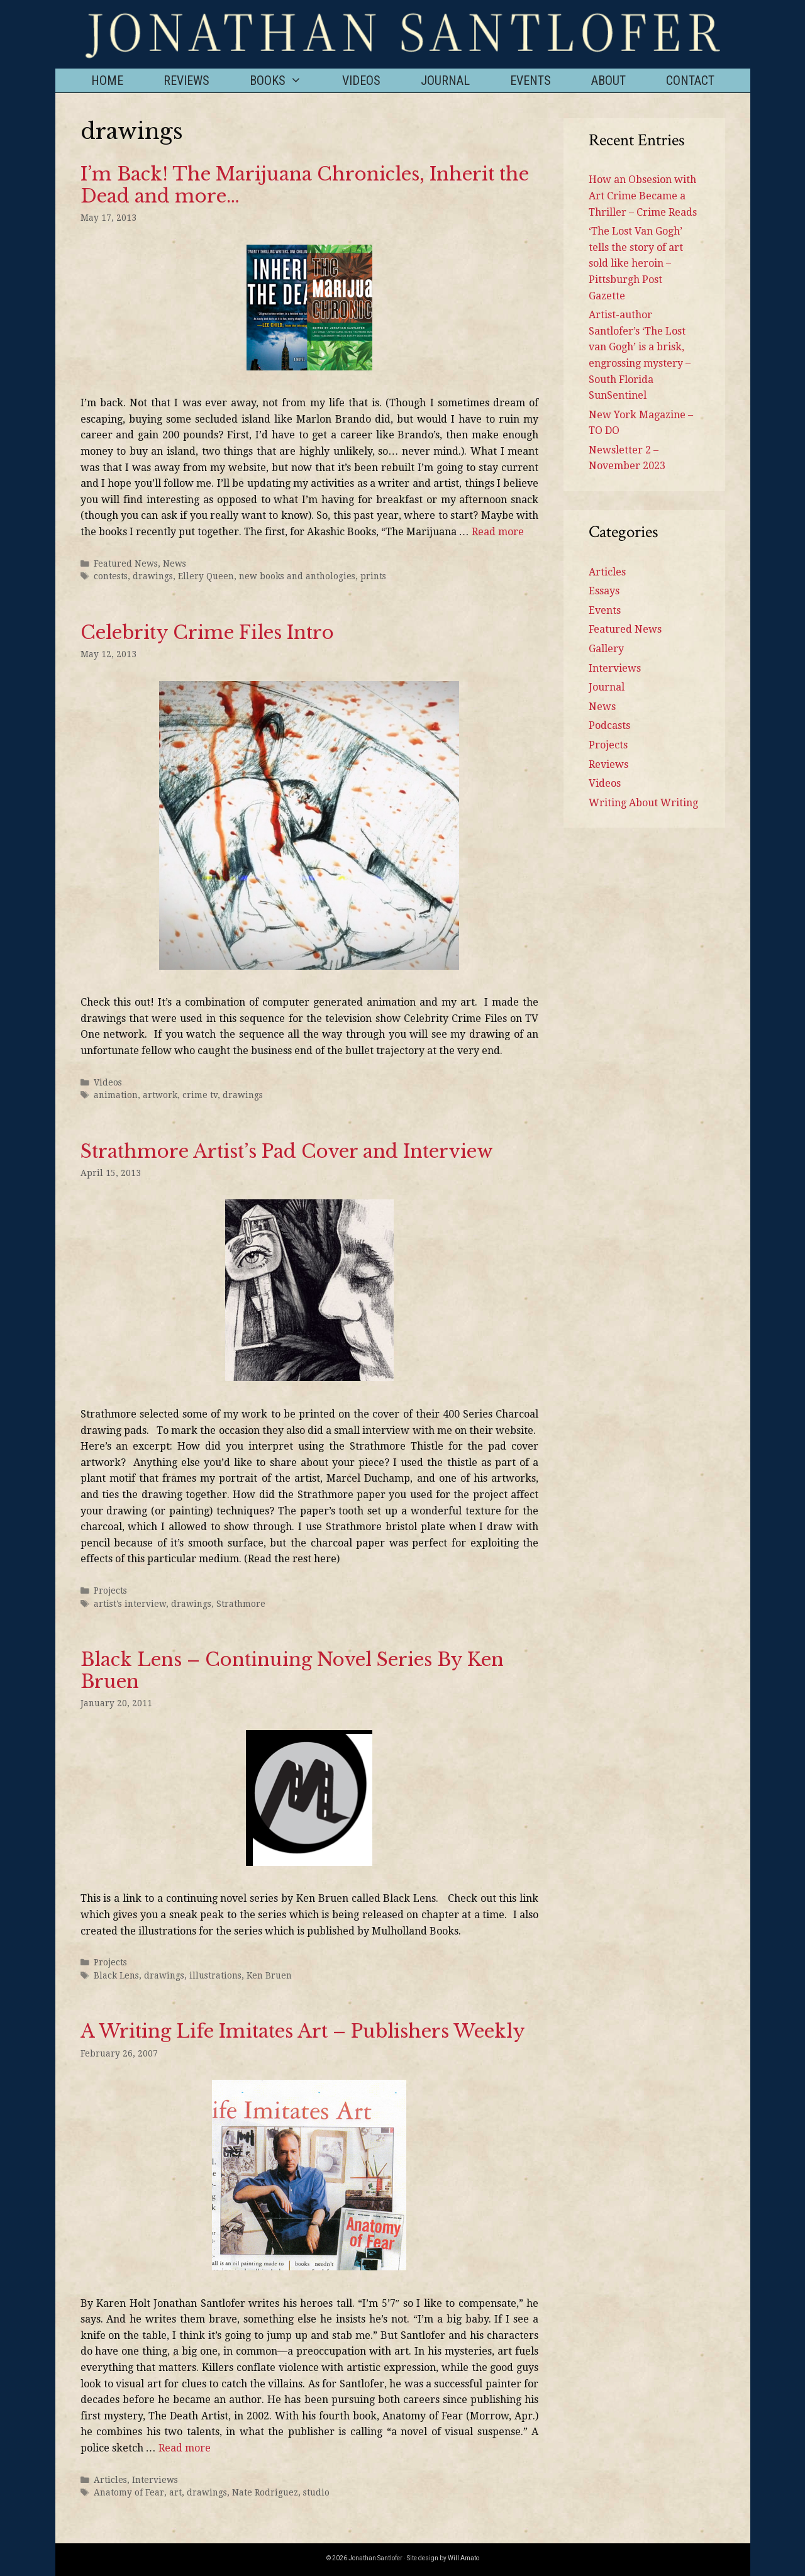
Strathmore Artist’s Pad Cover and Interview (286, 1151)
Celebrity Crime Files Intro (207, 632)
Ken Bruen (269, 1975)
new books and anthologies (297, 576)
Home (107, 80)
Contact (690, 80)
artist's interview (130, 1604)
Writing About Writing (643, 803)
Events (530, 80)
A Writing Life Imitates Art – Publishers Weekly (302, 2031)
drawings (153, 576)
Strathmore (240, 1604)
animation (116, 1095)
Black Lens (116, 1975)
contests (111, 576)
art (175, 2492)
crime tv (200, 1095)
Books (286, 80)
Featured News (126, 563)
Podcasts (609, 725)
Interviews (155, 2480)
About (608, 80)
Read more (498, 532)
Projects (110, 1590)
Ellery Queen (206, 576)
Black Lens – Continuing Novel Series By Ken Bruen (292, 1670)
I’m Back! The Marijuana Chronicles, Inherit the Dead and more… (304, 185)
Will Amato (463, 2558)
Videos (361, 80)
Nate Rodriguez (265, 2492)
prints (373, 576)
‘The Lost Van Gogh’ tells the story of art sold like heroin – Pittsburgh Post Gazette (636, 263)
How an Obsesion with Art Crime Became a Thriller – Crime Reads (643, 196)
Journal (445, 80)
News (174, 563)
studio (316, 2492)
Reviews (186, 80)
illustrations (215, 1975)
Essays (604, 591)
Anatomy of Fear (129, 2492)
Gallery (606, 649)
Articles (110, 2480)
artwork (160, 1095)
